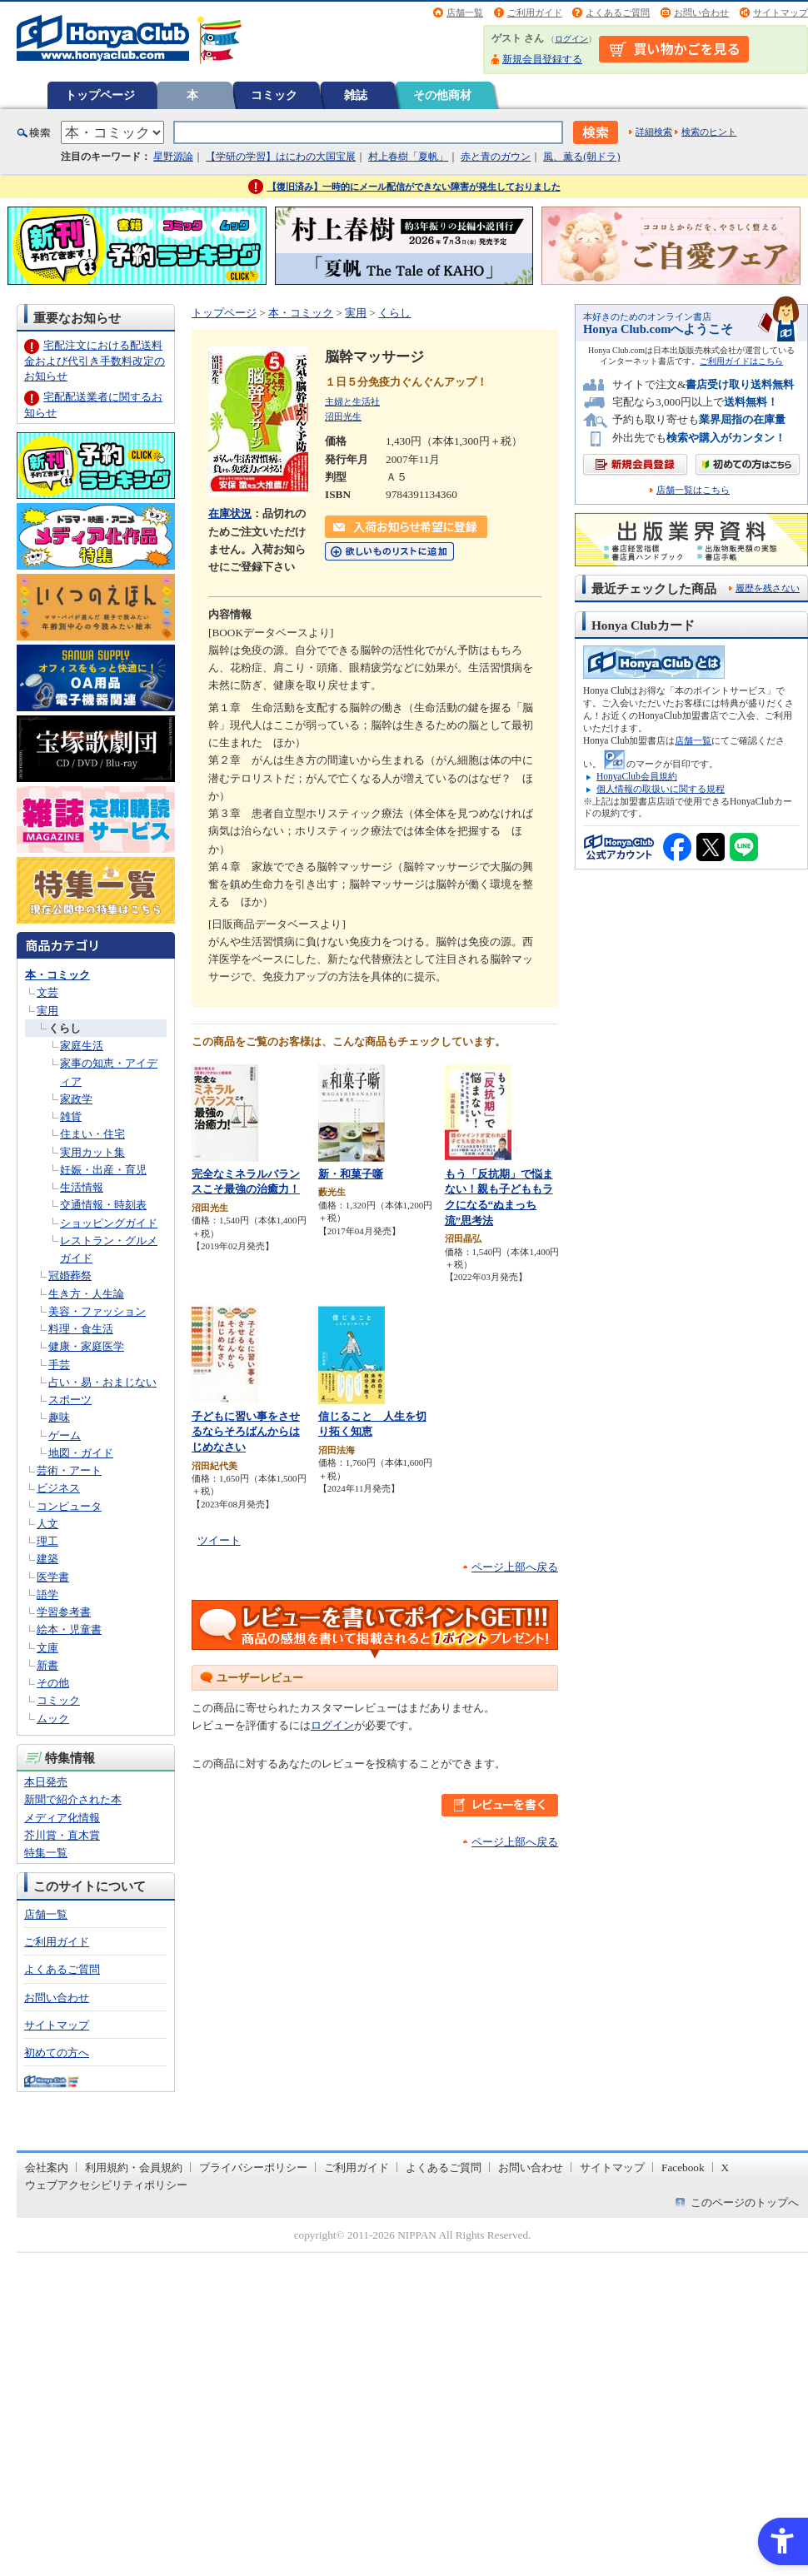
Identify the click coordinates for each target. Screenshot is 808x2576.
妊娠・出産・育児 (103, 1169)
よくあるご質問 (618, 12)
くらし (64, 1028)
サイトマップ (780, 12)
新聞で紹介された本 (73, 1799)
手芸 (59, 1364)
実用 (47, 1010)
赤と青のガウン (496, 156)
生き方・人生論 (86, 1294)
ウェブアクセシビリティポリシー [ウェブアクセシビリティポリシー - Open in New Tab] (106, 2185)
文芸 (47, 992)
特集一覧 (45, 1852)
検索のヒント (708, 132)
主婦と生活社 (352, 401)
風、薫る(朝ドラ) (581, 156)
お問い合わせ (701, 12)
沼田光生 (343, 416)
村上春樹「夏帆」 (408, 156)
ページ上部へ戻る (514, 1567)
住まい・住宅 (92, 1134)
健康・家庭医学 (86, 1346)
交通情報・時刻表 (103, 1204)
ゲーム (64, 1435)
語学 (47, 1594)
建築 (47, 1558)
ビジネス (58, 1488)
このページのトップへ (745, 2202)
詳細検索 (654, 132)
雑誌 (355, 95)
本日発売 (45, 1782)
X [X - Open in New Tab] (725, 2167)
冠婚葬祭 (70, 1275)
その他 (53, 1683)
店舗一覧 (464, 12)
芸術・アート (69, 1470)
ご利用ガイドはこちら (741, 361)
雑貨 (71, 1116)
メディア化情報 (62, 1817)
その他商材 (442, 95)
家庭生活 (81, 1045)
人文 (47, 1523)
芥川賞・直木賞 (62, 1835)
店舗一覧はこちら (693, 490)
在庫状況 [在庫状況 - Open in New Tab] (230, 513)
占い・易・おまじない (102, 1382)
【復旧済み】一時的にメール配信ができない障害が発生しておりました (414, 187)
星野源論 (173, 156)
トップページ (100, 95)
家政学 (76, 1099)
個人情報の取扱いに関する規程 (660, 789)
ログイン (571, 38)
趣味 (59, 1417)
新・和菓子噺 (350, 1174)
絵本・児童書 (69, 1629)
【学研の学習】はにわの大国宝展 (281, 156)
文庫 (47, 1648)
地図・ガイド (80, 1453)
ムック (53, 1718)
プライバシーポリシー (253, 2167)
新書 (47, 1665)
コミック (274, 95)
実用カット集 (92, 1152)
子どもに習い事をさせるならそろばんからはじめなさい (246, 1431)
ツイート (219, 1540)
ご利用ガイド (534, 12)
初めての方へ (56, 2052)
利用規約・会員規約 (133, 2167)
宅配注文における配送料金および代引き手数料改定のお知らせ (94, 360)
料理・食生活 (80, 1329)
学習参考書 (64, 1612)
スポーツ (70, 1399)
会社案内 (46, 2167)
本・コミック (57, 975)
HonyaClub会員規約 (636, 776)
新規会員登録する (542, 59)
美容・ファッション (97, 1311)
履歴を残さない (768, 588)
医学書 (53, 1577)
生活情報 (81, 1187)
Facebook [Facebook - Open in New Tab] (683, 2167)
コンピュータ (69, 1506)
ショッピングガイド (108, 1223)
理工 (47, 1541)
